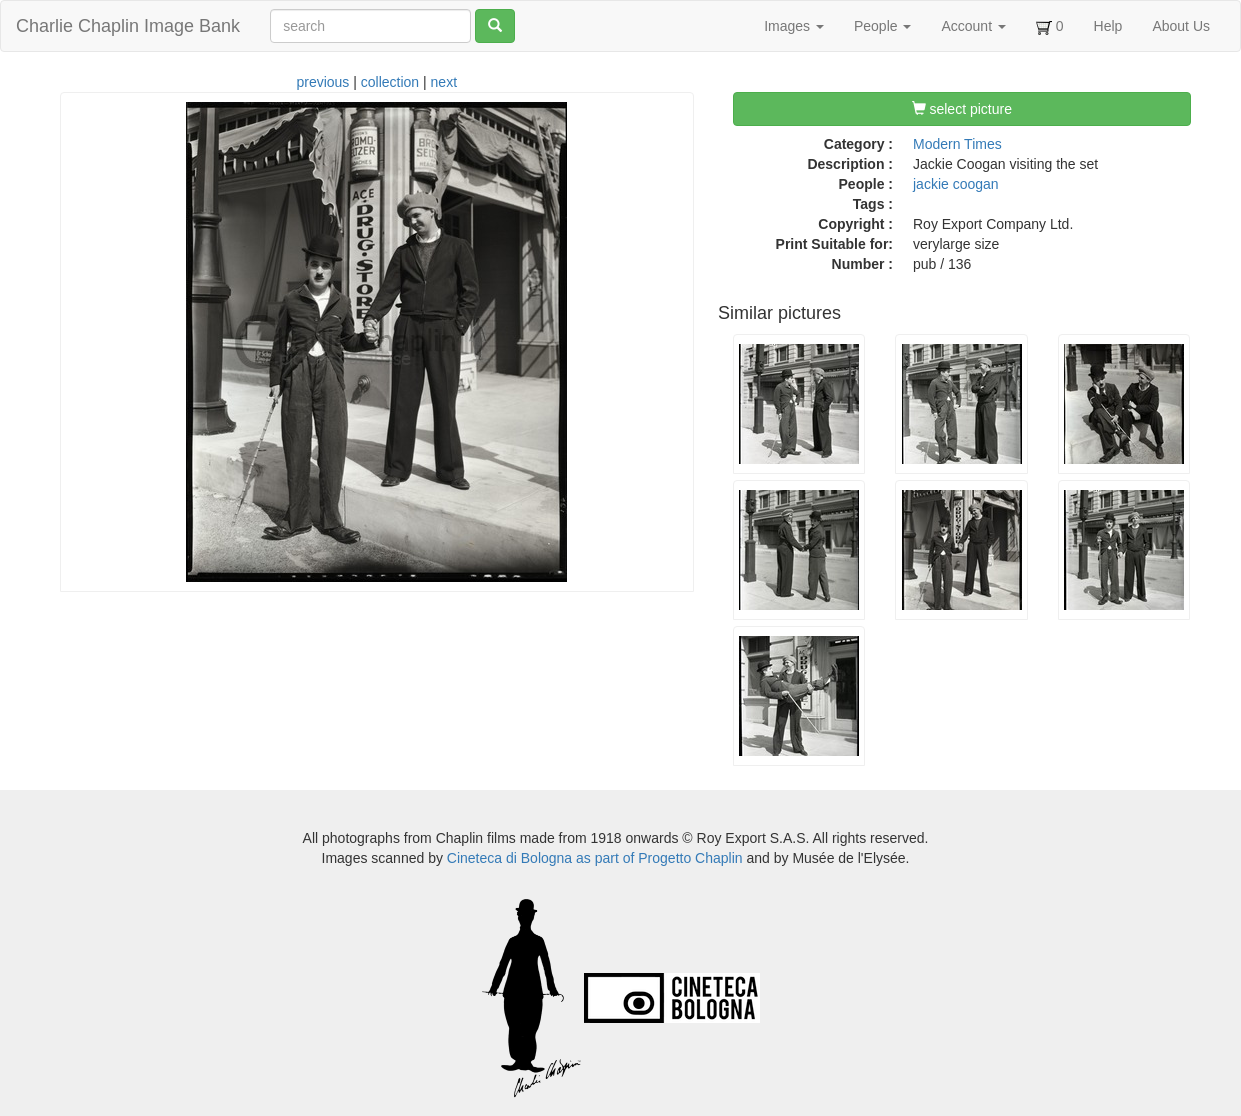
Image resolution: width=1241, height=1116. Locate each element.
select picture (962, 109)
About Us (1181, 26)
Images (794, 26)
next (444, 82)
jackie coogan (956, 184)
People (882, 26)
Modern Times (957, 144)
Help (1108, 26)
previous (322, 82)
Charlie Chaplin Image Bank (128, 26)
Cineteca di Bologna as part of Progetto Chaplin (595, 858)
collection (390, 82)
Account (973, 26)
